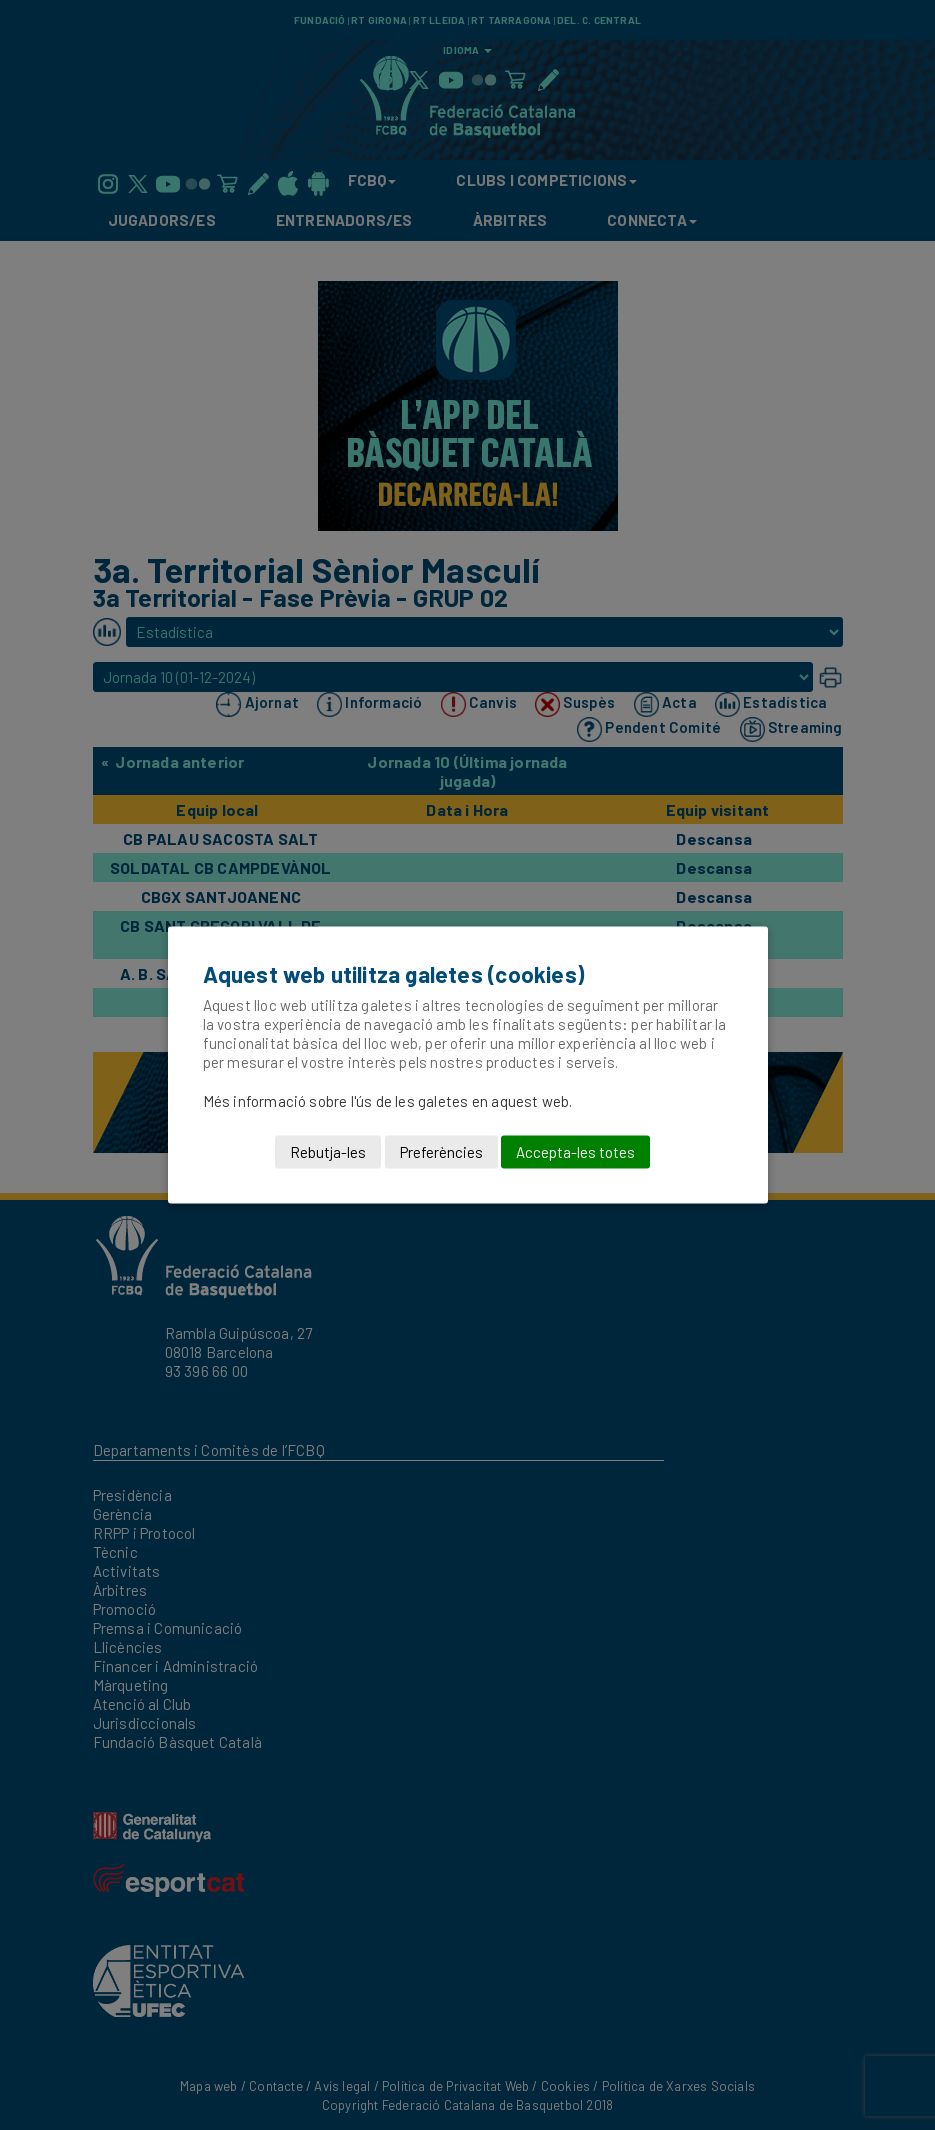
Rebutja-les (328, 1152)
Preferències (441, 1152)
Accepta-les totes (575, 1152)
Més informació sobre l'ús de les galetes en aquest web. (388, 1101)
